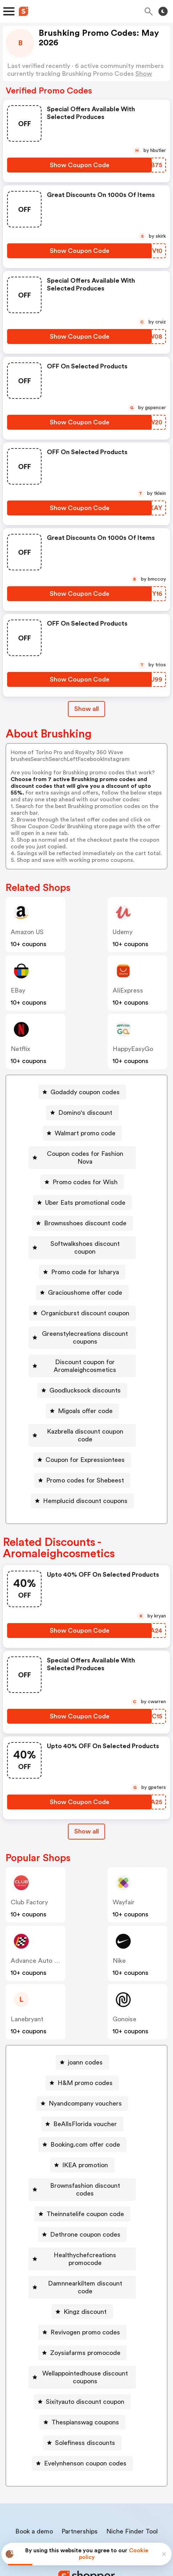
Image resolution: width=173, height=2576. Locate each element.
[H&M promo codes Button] (82, 2051)
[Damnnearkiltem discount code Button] (82, 2236)
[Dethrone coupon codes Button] (82, 2195)
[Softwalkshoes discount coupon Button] (82, 1235)
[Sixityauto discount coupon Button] (82, 2339)
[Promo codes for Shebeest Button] (82, 1449)
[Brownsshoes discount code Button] (82, 1215)
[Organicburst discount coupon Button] (82, 1297)
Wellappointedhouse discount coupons (85, 2319)
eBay (18, 990)
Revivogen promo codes (85, 2278)
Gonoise (124, 1988)
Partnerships (79, 2469)
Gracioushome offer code (85, 1277)
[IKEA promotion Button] (82, 2133)
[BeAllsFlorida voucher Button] (82, 2092)
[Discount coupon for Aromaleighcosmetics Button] (82, 1342)
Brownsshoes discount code (85, 1215)
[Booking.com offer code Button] (82, 2113)
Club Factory (29, 1871)
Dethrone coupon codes (85, 2195)
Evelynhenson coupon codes (85, 2401)
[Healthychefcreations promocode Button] (82, 2216)
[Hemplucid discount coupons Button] (82, 1469)
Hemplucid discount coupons (85, 1470)
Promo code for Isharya (85, 1256)
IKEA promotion (85, 2134)
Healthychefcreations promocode (85, 2216)
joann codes (85, 2031)
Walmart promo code (85, 1133)
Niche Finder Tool (132, 2469)
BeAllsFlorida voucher (85, 2093)
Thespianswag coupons (85, 2360)
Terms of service (130, 2528)
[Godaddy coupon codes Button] (82, 1092)
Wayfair (124, 1871)
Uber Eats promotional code (85, 1195)
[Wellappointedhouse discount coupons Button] (82, 2318)
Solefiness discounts (85, 2380)
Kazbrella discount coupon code (85, 1408)
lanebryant (27, 1988)
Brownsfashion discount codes (85, 2154)
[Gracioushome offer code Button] (82, 1277)
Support (121, 2484)
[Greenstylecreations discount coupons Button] (82, 1318)
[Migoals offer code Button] (82, 1387)
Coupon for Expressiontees (85, 1428)
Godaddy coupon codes (85, 1092)
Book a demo (34, 2469)
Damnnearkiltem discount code (85, 2236)
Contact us (88, 2484)
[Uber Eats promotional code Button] (82, 1194)
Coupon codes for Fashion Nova (85, 1154)
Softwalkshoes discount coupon (85, 1236)
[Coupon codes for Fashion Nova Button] (82, 1153)
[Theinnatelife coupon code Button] (82, 2175)
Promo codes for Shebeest (85, 1449)
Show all (86, 1800)
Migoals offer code (85, 1387)
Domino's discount (85, 1112)
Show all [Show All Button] (86, 709)
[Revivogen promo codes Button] (82, 2277)
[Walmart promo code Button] (82, 1133)
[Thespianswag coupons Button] (82, 2359)
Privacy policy (91, 2528)
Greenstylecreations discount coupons (85, 1318)
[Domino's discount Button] (82, 1112)
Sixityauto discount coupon (85, 2339)
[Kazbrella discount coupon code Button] (82, 1408)
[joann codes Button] (82, 2031)
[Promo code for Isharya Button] (82, 1256)
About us (53, 2484)
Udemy (123, 932)
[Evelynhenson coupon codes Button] (82, 2401)
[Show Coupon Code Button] (79, 165)
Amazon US (27, 932)
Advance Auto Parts (40, 1929)
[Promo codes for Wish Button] (82, 1174)
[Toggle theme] (163, 11)
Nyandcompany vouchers (85, 2072)
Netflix (20, 1049)
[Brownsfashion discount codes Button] (82, 2154)
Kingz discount (85, 2257)
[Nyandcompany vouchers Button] (82, 2072)
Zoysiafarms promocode (85, 2298)
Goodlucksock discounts (85, 1367)
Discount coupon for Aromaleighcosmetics (85, 1342)
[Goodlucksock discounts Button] (82, 1367)
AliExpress (128, 990)
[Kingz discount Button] (82, 2257)
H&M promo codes (85, 2052)
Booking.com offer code (85, 2113)
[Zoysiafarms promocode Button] (82, 2298)
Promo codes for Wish (85, 1174)
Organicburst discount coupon (85, 1297)
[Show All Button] (86, 1800)
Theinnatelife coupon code (85, 2175)
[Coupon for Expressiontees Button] (82, 1428)
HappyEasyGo (133, 1049)
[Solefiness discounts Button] (82, 2380)
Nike (119, 1929)
